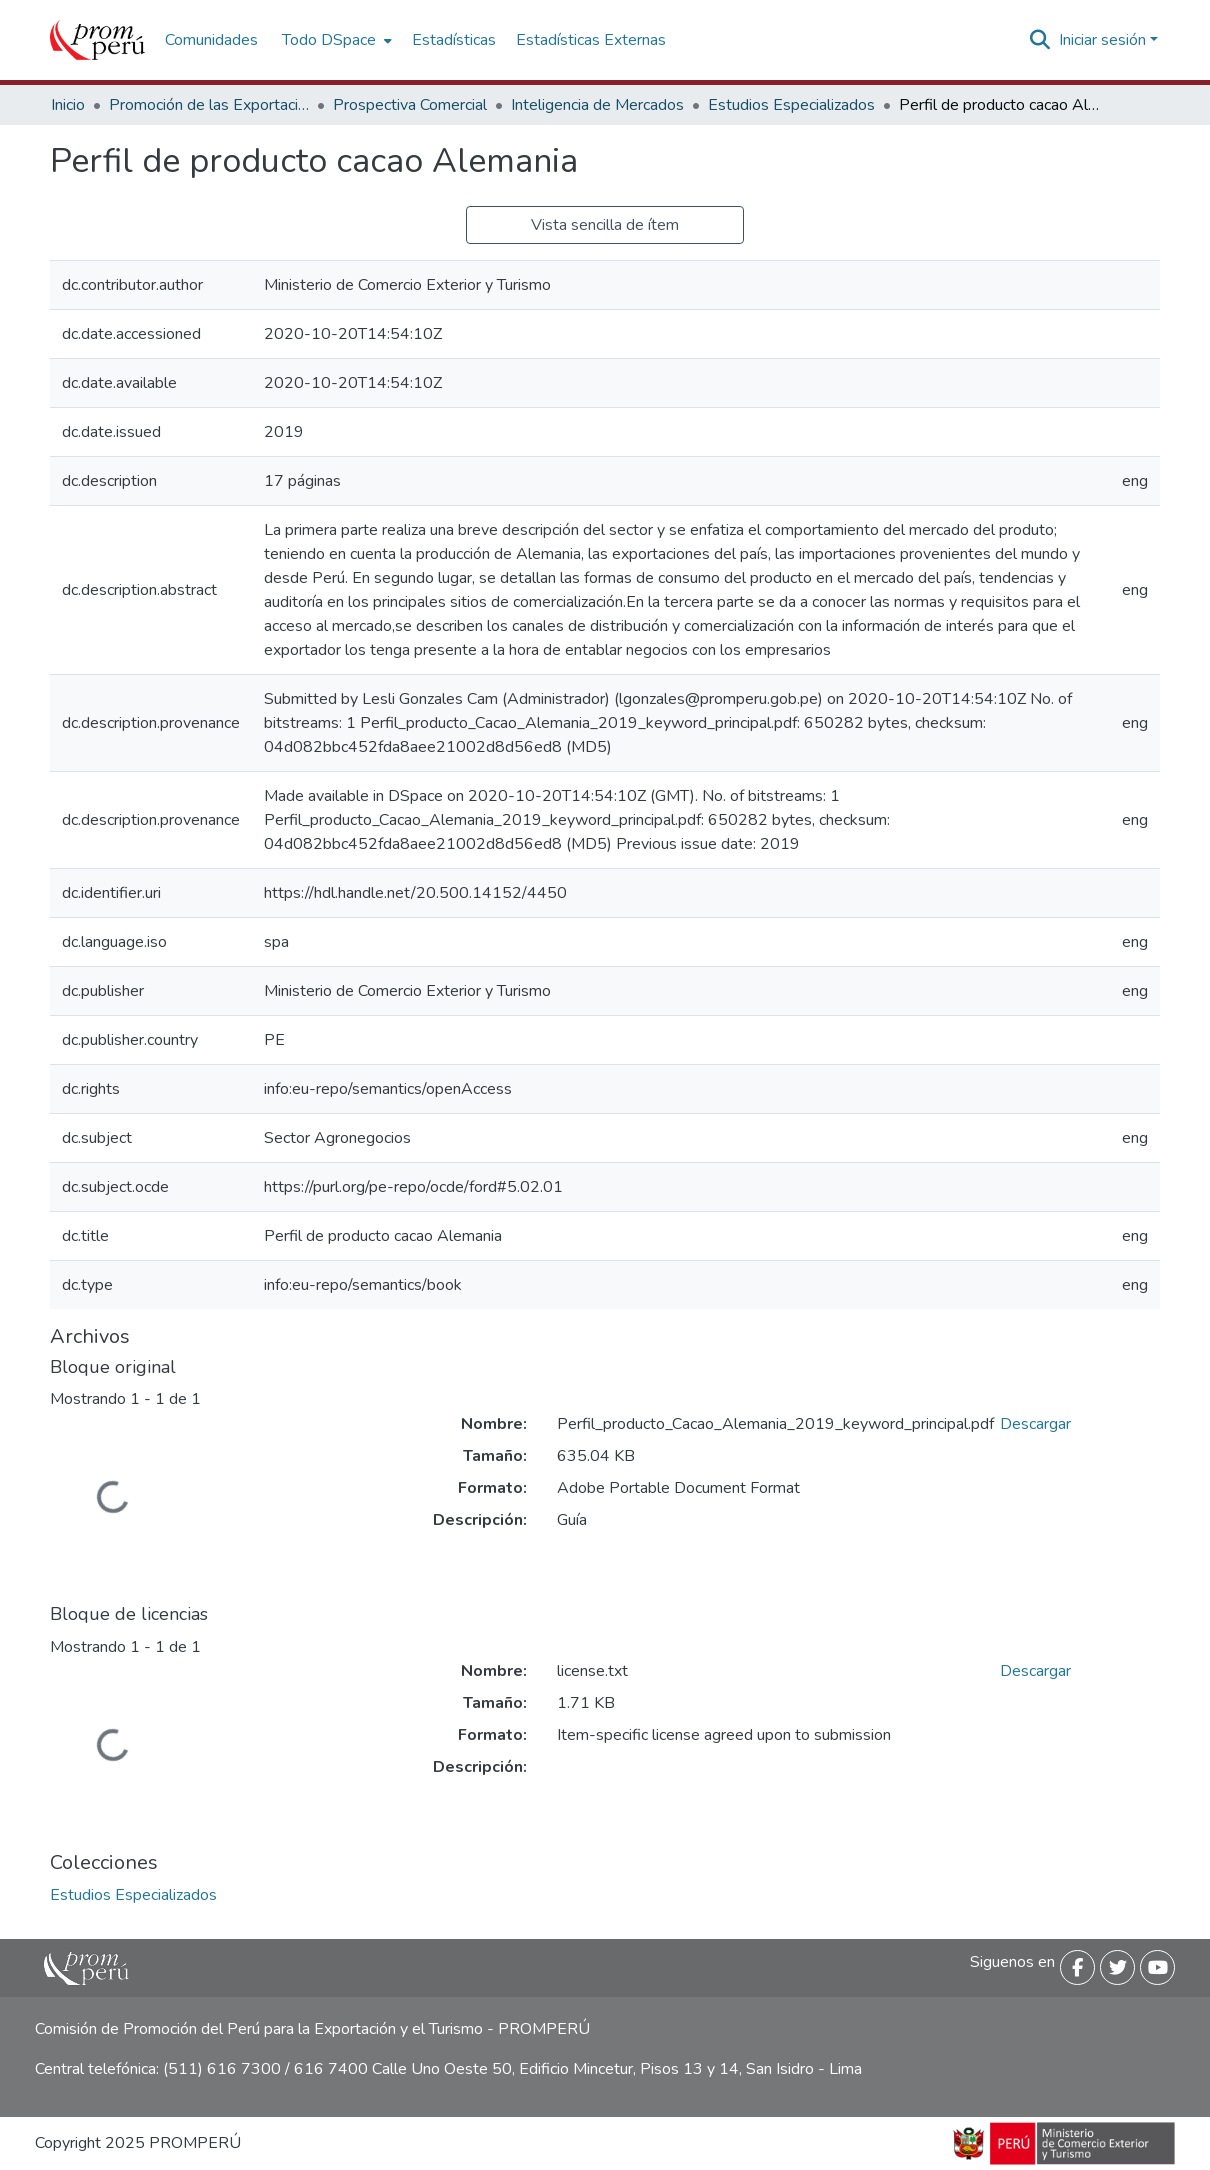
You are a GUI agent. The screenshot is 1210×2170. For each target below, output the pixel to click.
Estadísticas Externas (591, 40)
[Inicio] (97, 40)
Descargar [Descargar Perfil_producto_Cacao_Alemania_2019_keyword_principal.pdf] (1035, 1424)
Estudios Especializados (791, 105)
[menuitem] (335, 40)
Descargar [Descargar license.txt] (1035, 1671)
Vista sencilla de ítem (605, 225)
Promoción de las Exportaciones (209, 105)
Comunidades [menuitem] (211, 40)
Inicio (68, 105)
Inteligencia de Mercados (597, 105)
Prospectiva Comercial (410, 105)
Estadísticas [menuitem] (454, 40)
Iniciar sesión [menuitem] (1102, 40)
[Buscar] (1040, 40)
